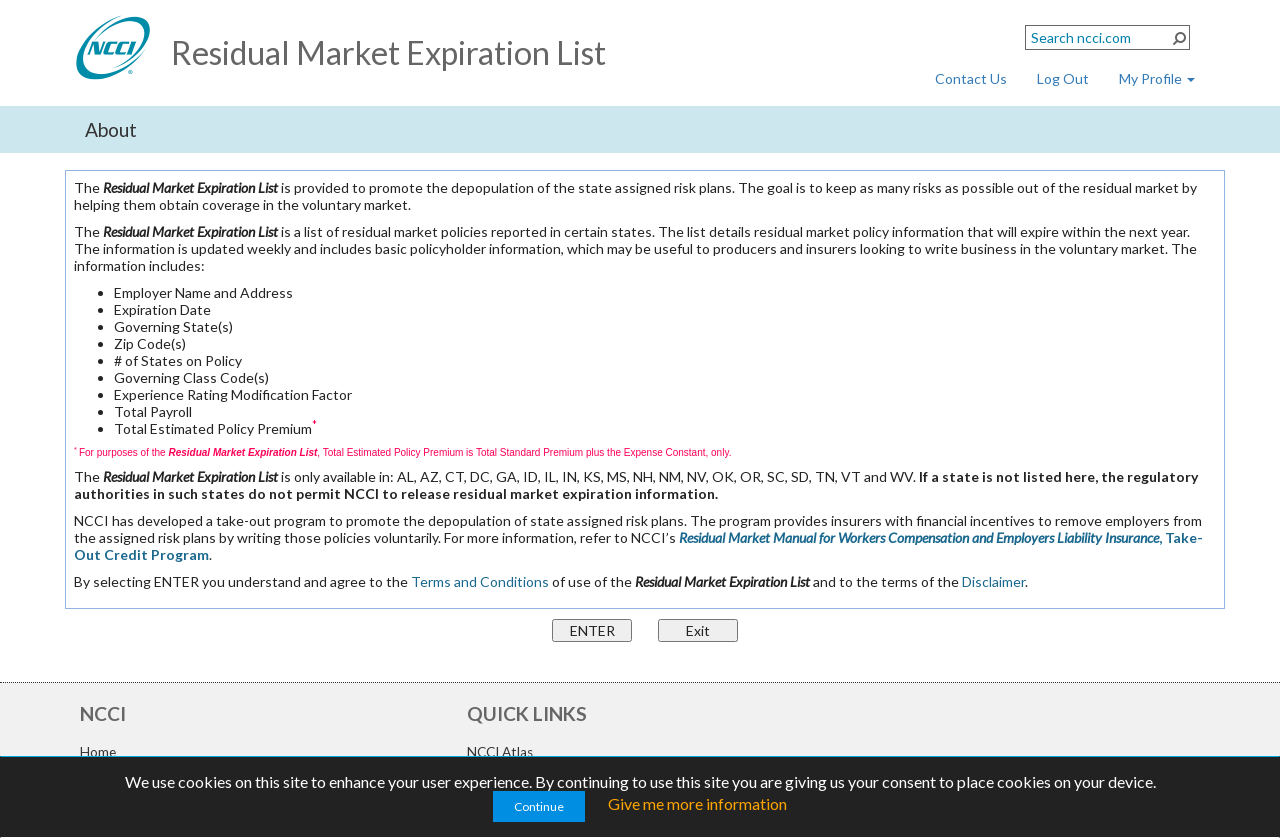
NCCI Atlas (500, 752)
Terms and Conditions (480, 581)
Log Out (1063, 78)
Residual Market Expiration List (388, 52)
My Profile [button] (1157, 78)
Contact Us (971, 78)
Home (98, 752)
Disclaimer (993, 581)
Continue (539, 806)
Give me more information (697, 803)
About (111, 129)
